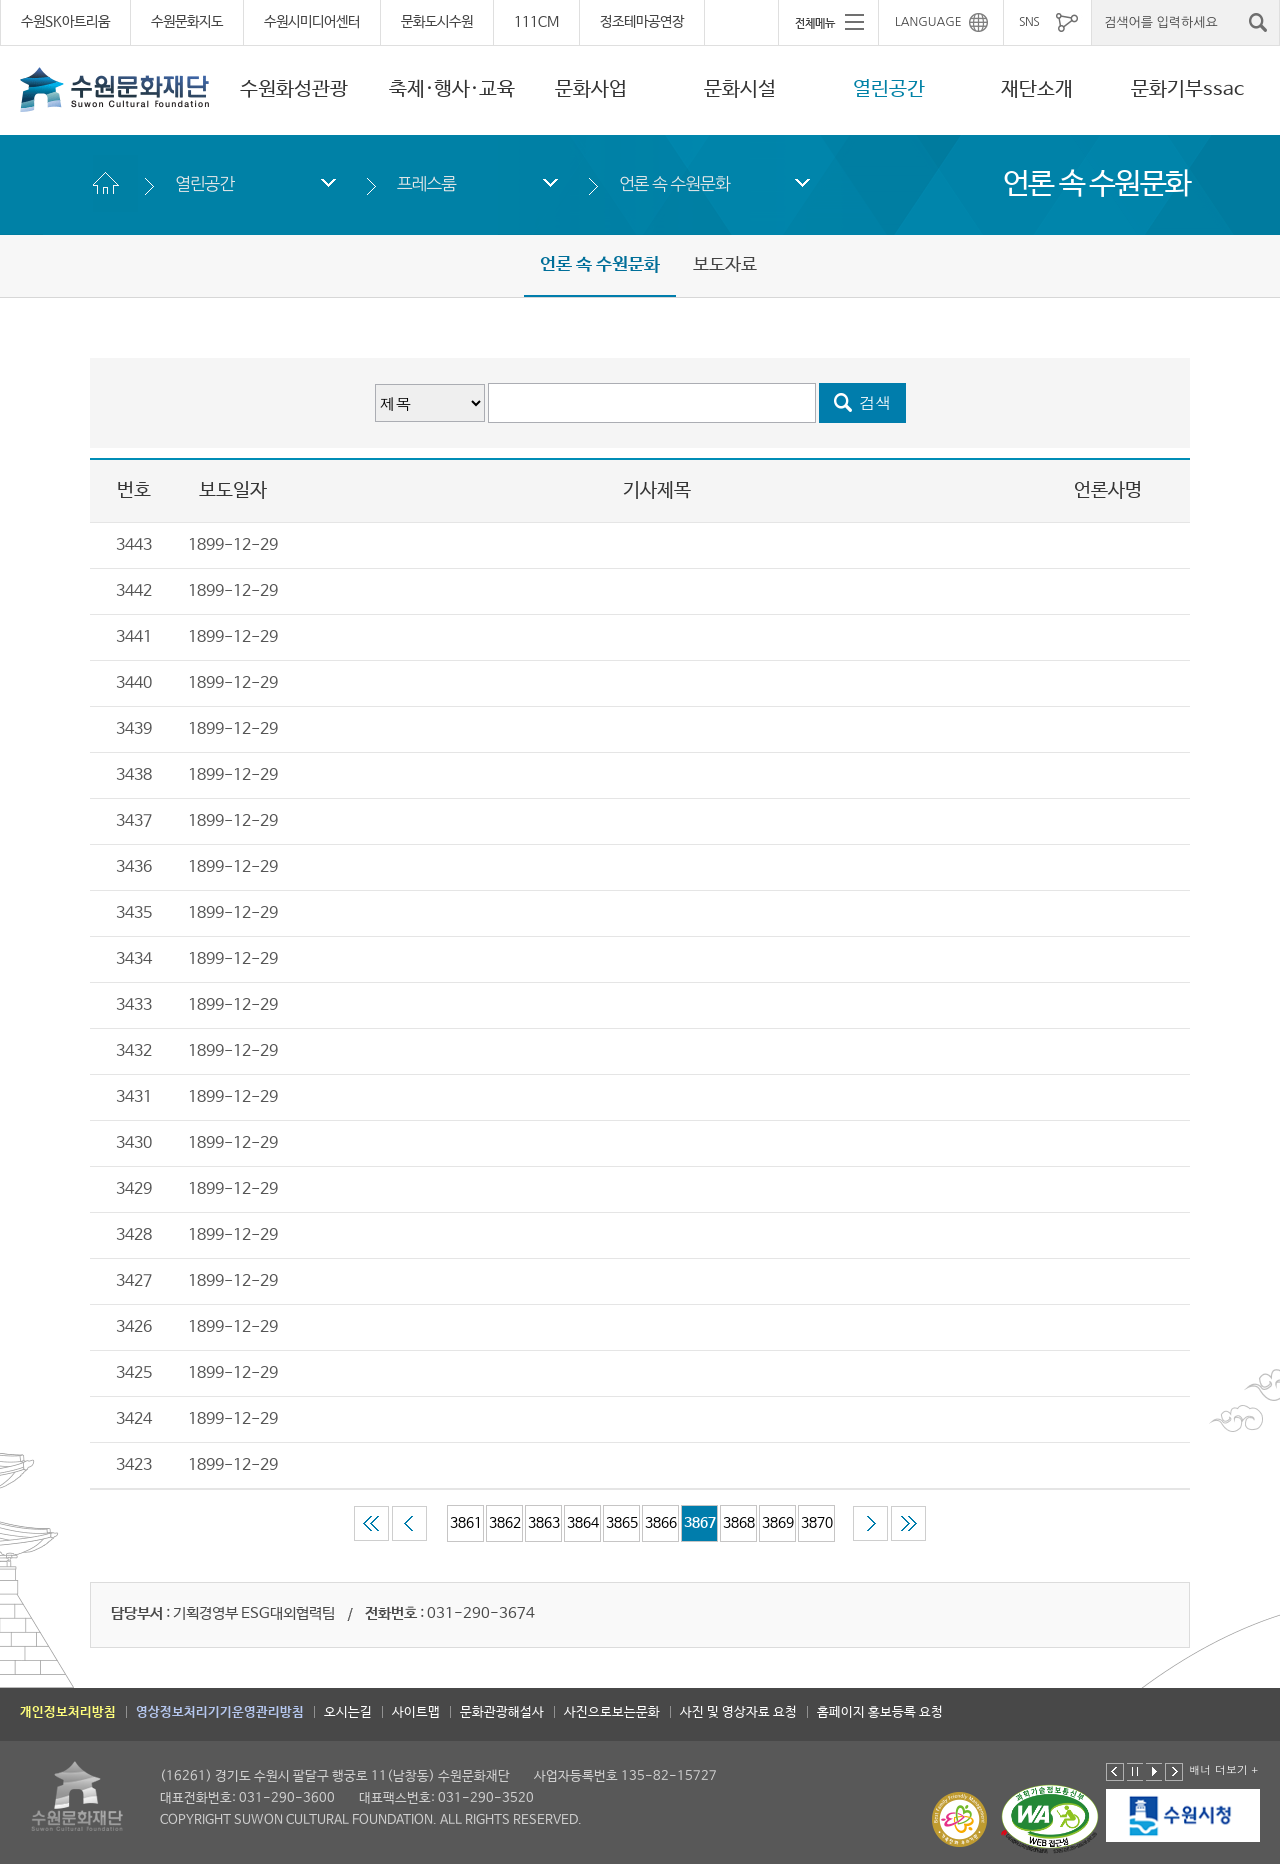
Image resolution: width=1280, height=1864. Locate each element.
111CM (536, 22)
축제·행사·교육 (452, 89)
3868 (739, 1523)
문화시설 (740, 89)
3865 (622, 1523)
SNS (1029, 22)
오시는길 (348, 1712)
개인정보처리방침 (68, 1712)
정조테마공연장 (642, 22)
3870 (817, 1523)
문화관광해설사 (502, 1712)
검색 (876, 402)
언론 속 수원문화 (674, 183)
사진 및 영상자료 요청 (738, 1712)
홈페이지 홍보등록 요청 (880, 1712)
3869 (778, 1523)
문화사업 (591, 89)
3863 (544, 1523)
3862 (505, 1523)
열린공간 (889, 89)
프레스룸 (426, 183)
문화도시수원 (437, 22)
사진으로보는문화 (612, 1712)
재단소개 (1037, 89)
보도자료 (725, 265)
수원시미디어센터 (312, 22)
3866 (661, 1523)
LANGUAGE (928, 22)
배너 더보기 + (1223, 1769)
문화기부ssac (1187, 89)
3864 (583, 1523)
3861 (466, 1523)
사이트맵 (416, 1712)
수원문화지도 (187, 22)
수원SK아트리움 (65, 22)
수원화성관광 (294, 89)
